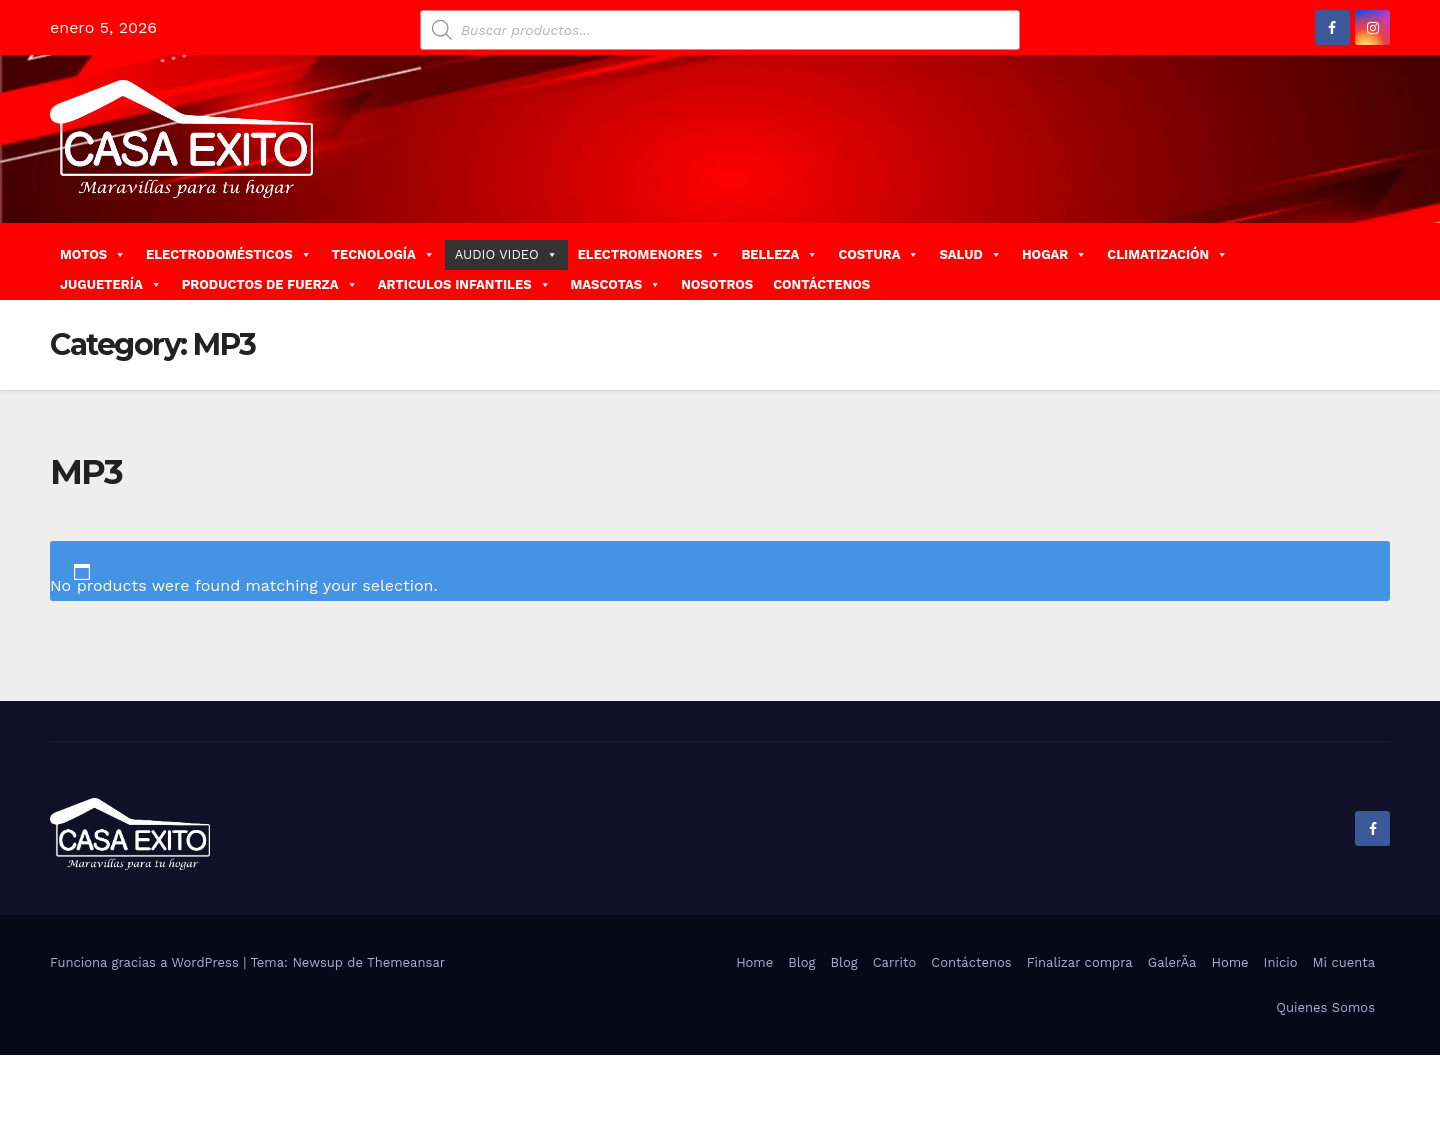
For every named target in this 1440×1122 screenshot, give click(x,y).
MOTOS (93, 254)
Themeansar (406, 962)
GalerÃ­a (1172, 962)
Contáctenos (971, 962)
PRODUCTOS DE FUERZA (270, 284)
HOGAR (1054, 254)
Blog (801, 962)
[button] (1382, 260)
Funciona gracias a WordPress (146, 962)
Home (754, 962)
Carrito (895, 962)
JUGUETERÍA (111, 284)
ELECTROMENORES (650, 254)
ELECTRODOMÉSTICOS (229, 254)
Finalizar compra (1080, 962)
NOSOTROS (717, 284)
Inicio (1281, 962)
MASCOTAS (616, 284)
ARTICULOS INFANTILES (464, 284)
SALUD (970, 254)
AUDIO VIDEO (506, 254)
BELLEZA (779, 254)
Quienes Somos (1325, 1007)
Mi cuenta (1343, 962)
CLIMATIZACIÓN (1167, 254)
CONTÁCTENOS (821, 284)
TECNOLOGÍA (383, 254)
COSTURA (878, 254)
